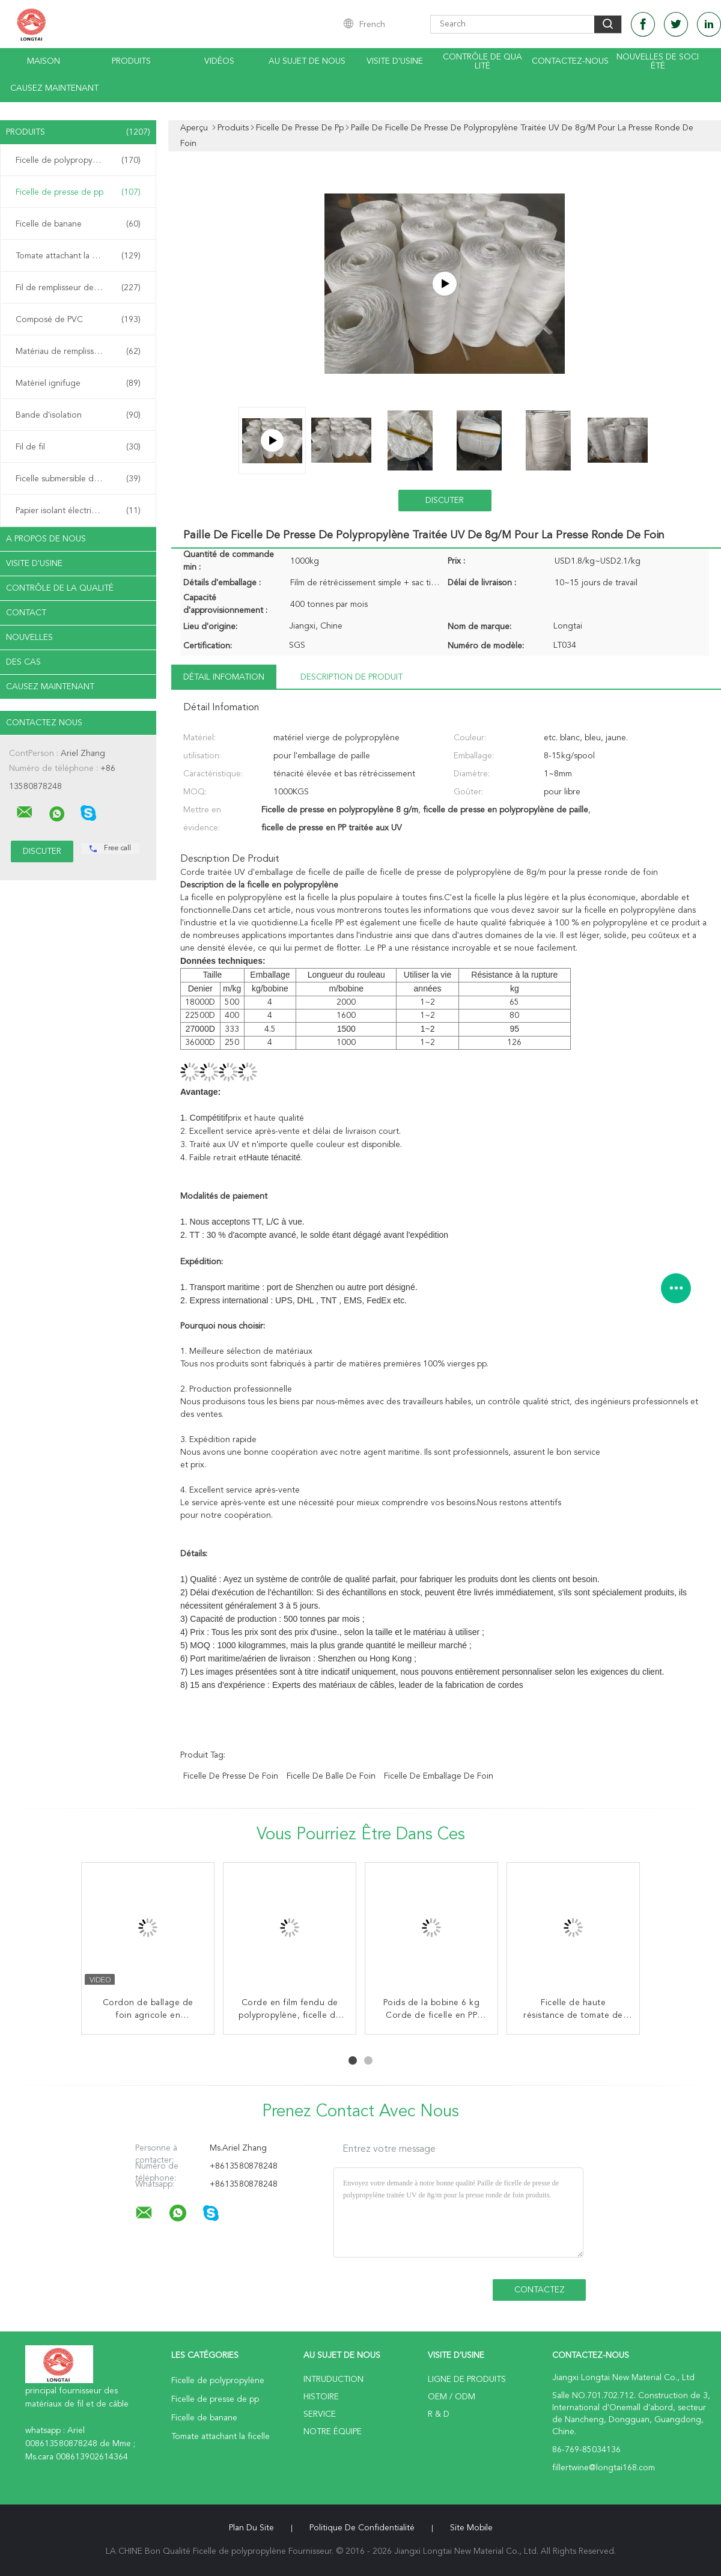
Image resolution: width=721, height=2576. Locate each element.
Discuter (444, 500)
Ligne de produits (467, 2379)
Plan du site (251, 2528)
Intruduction (333, 2379)
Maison (43, 61)
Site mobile (471, 2528)
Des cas (23, 662)
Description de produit (351, 677)
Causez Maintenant (54, 88)
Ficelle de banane (78, 224)
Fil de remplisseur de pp (78, 288)
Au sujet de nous (307, 61)
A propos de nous (46, 539)
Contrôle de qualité (482, 61)
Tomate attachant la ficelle (78, 256)
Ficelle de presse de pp (78, 192)
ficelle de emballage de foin (438, 1776)
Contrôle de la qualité (60, 588)
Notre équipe (332, 2432)
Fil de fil (78, 447)
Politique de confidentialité (362, 2528)
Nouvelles (29, 637)
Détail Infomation (223, 677)
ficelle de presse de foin (230, 1776)
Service (319, 2414)
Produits (131, 61)
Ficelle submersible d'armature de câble (81, 479)
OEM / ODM (451, 2397)
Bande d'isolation (78, 415)
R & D (438, 2414)
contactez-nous (570, 61)
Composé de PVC (78, 320)
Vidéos (219, 61)
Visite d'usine (395, 61)
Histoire (321, 2397)
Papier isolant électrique (78, 511)
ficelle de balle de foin (331, 1776)
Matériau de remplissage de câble (79, 352)
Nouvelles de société (657, 61)
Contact (26, 613)
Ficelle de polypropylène (78, 160)
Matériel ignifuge (78, 383)
